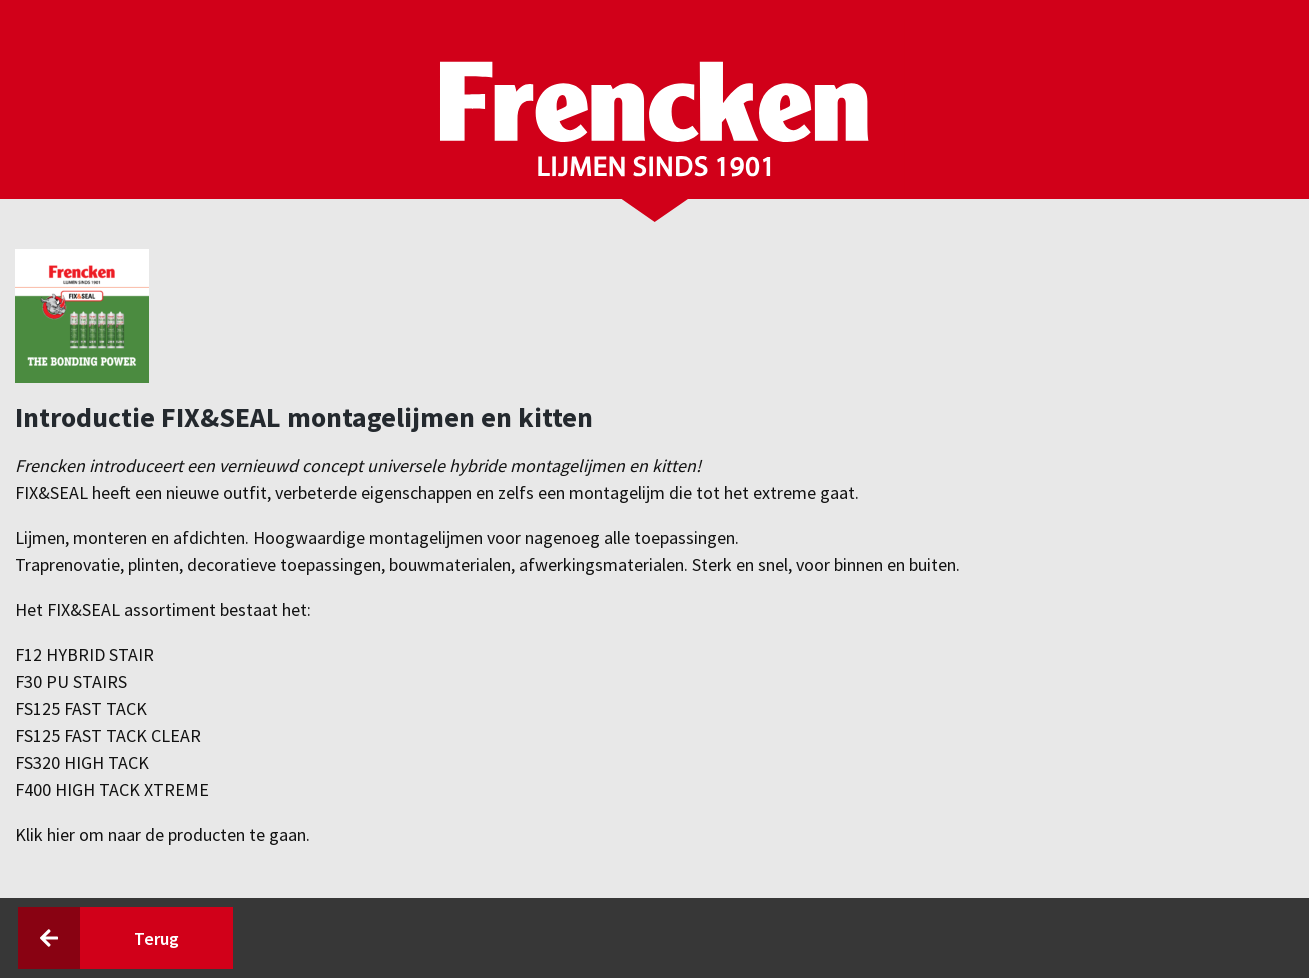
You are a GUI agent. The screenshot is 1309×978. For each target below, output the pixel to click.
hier (63, 834)
